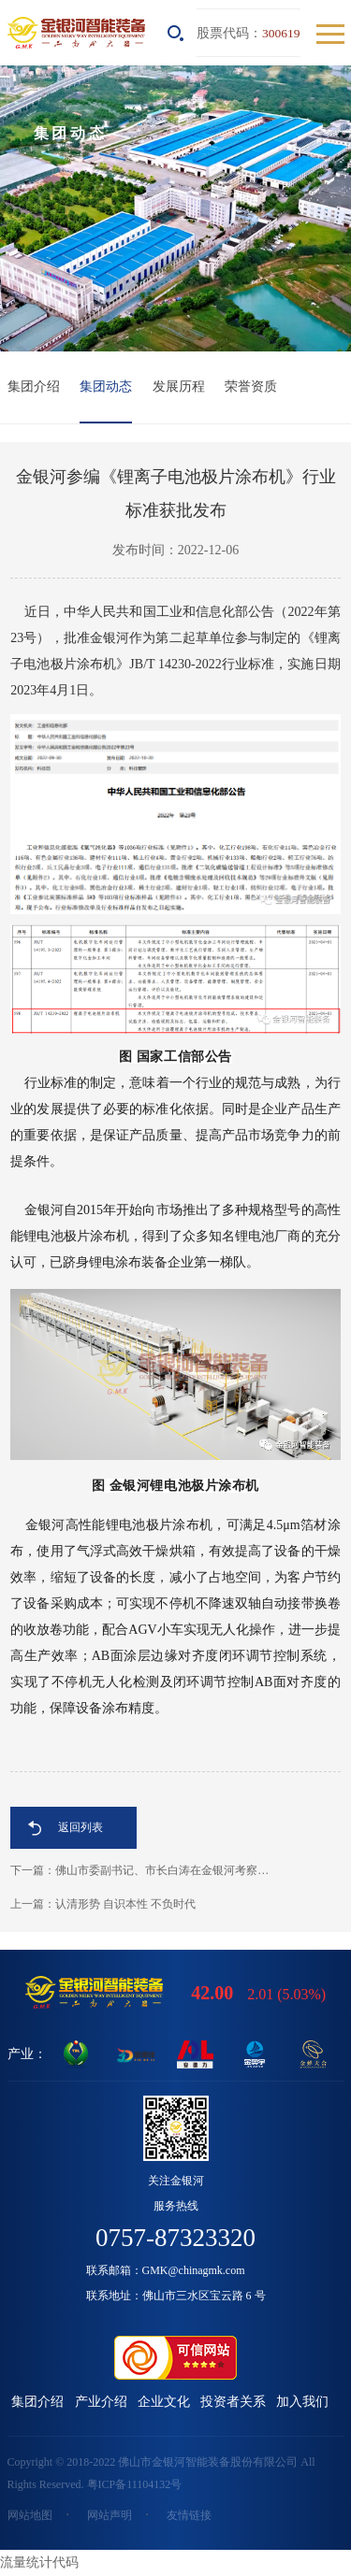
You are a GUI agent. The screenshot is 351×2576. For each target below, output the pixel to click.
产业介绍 (101, 2402)
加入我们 (302, 2402)
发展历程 (179, 386)
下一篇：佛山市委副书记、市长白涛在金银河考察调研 (145, 1870)
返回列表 (80, 1827)
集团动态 (106, 386)
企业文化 (164, 2402)
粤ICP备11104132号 (135, 2484)
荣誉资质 (251, 386)
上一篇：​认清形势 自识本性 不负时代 (103, 1904)
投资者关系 (233, 2402)
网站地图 (29, 2515)
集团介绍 (33, 386)
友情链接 (189, 2515)
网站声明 (109, 2515)
